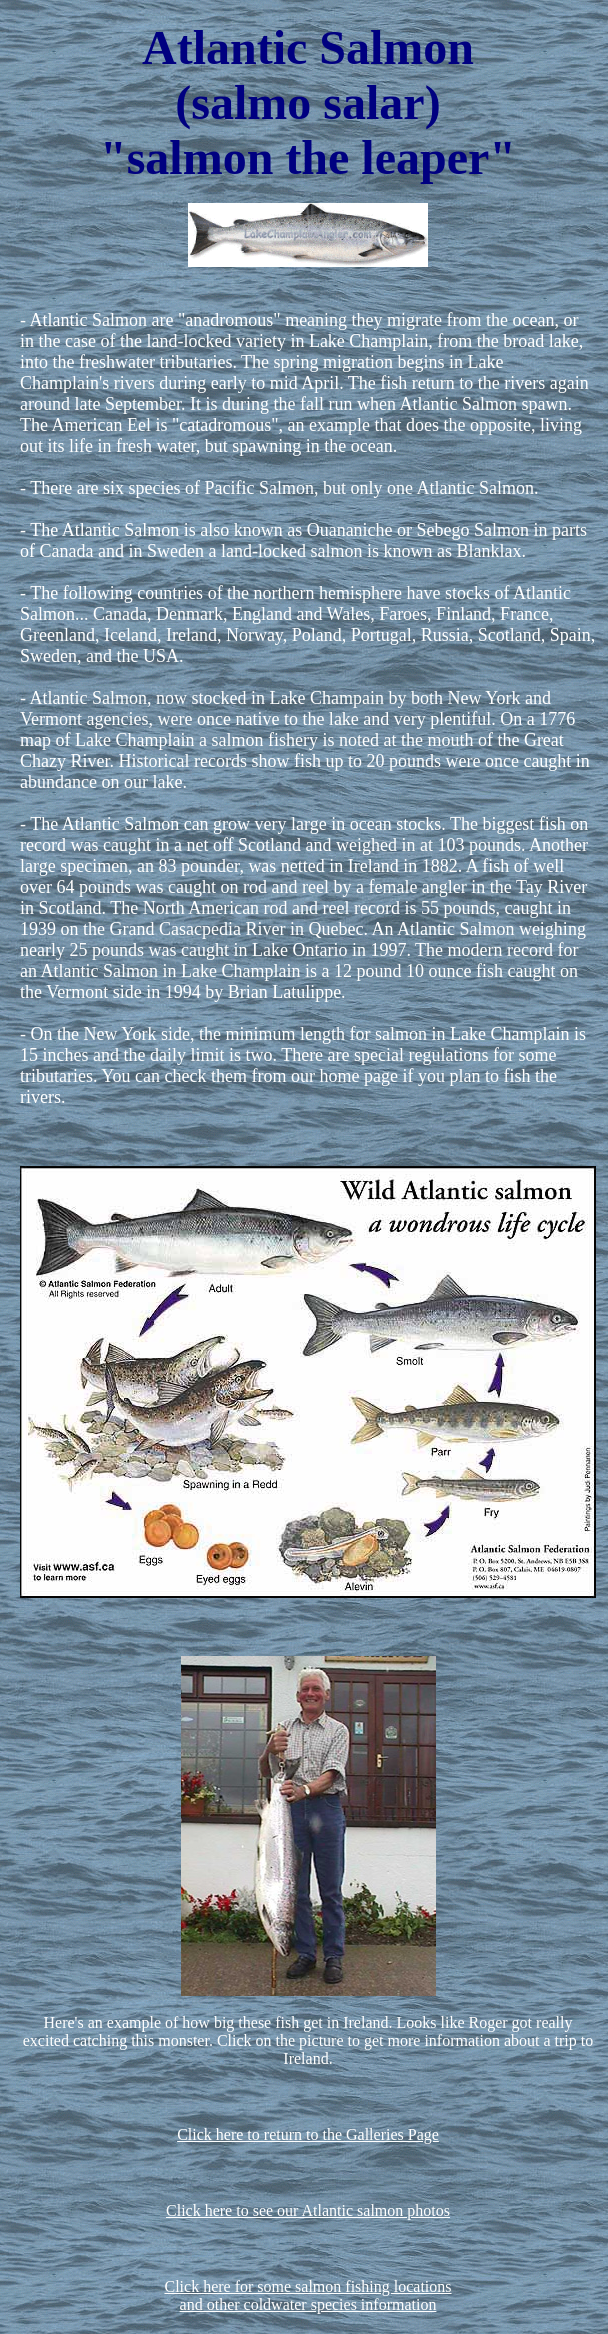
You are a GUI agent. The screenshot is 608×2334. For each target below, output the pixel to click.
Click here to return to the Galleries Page (308, 2134)
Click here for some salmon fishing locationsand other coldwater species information (307, 2295)
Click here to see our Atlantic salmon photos (308, 2210)
